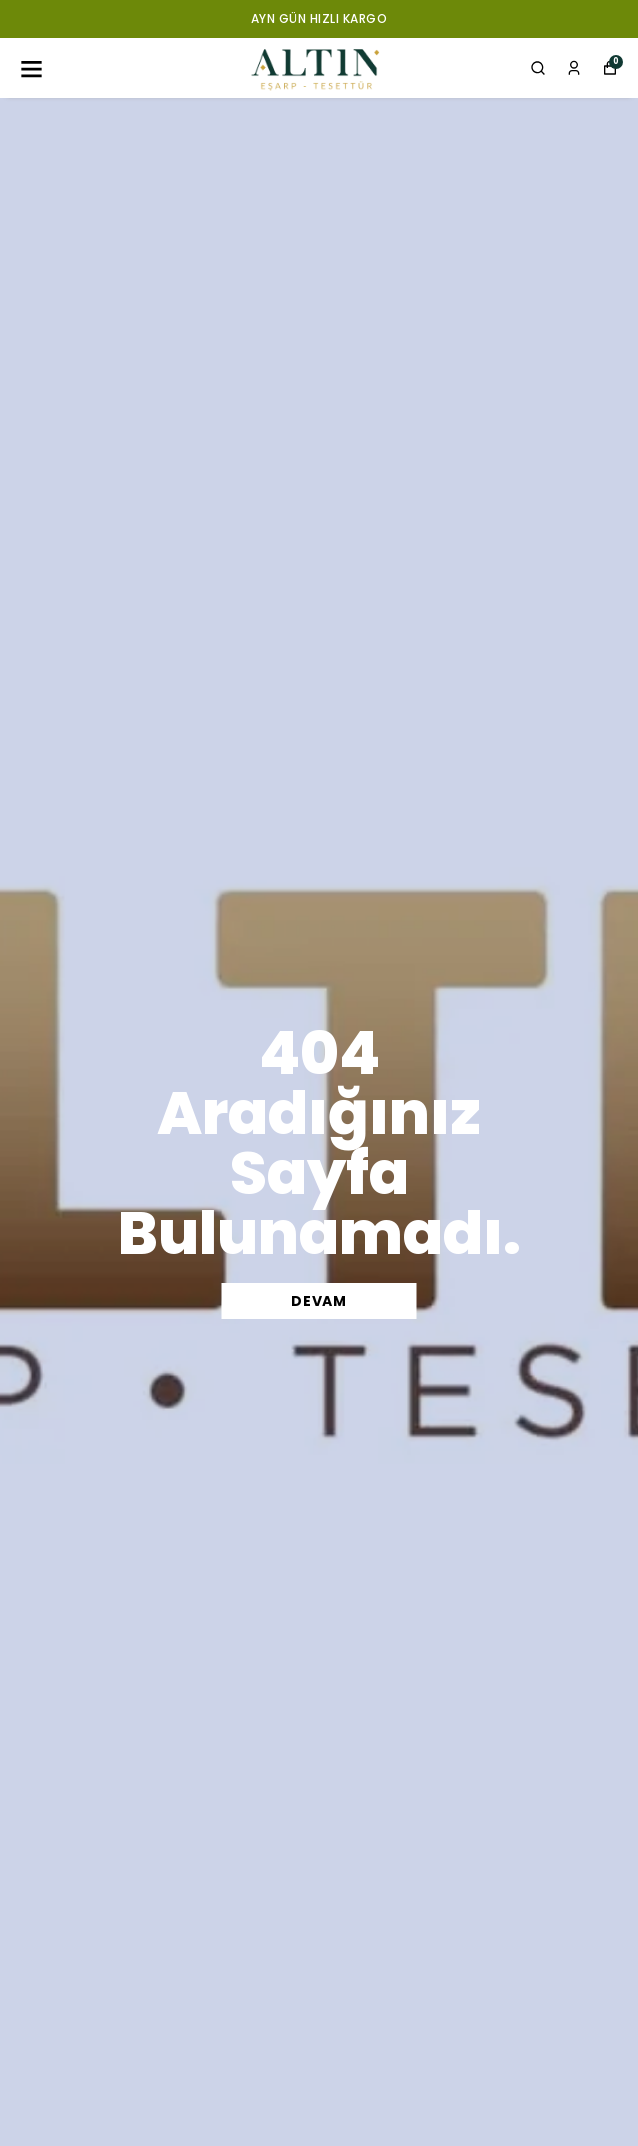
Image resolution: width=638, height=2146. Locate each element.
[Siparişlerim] (574, 68)
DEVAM (319, 1301)
